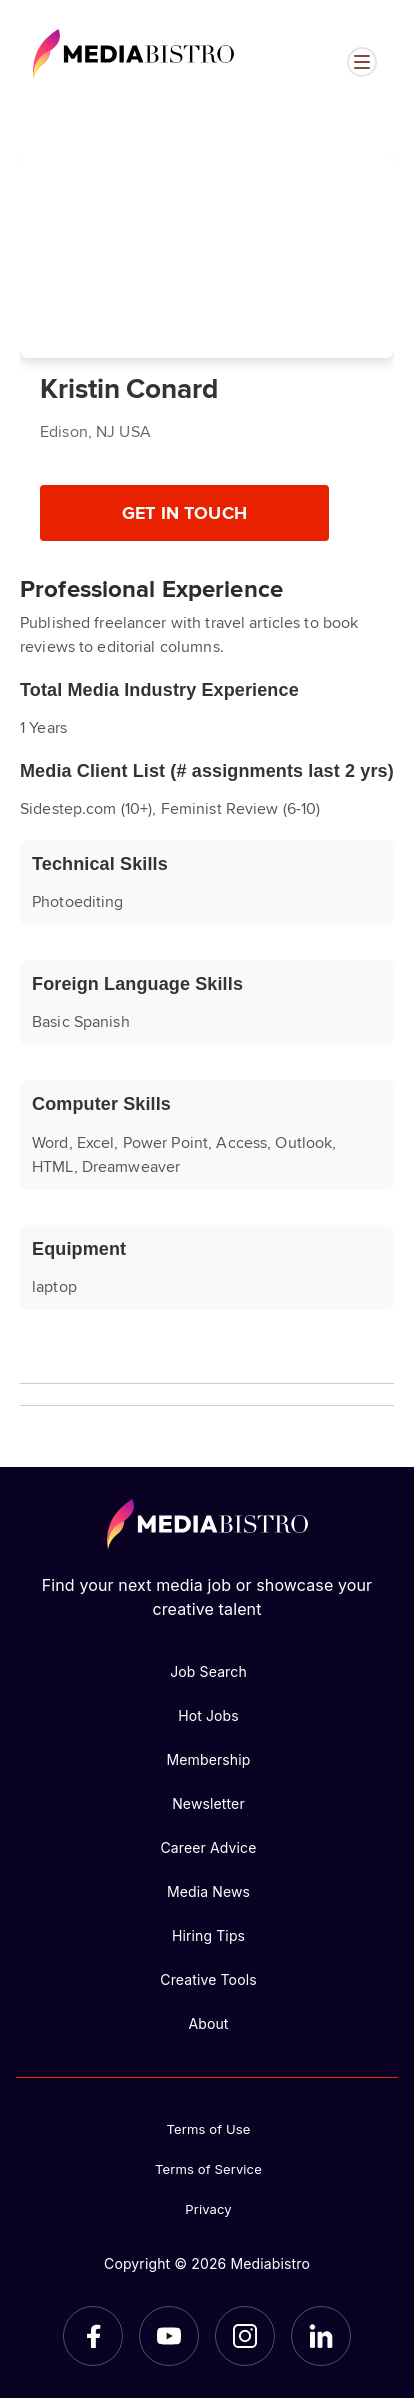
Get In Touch (184, 512)
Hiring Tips (208, 1935)
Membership (208, 1759)
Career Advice (208, 1847)
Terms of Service (208, 2169)
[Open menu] (362, 62)
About (208, 2023)
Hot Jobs (208, 1715)
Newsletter (208, 1803)
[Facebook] (93, 2336)
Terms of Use (209, 2129)
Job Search (208, 1671)
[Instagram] (245, 2336)
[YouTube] (169, 2336)
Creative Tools (208, 1979)
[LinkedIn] (321, 2336)
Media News (208, 1891)
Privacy (208, 2209)
